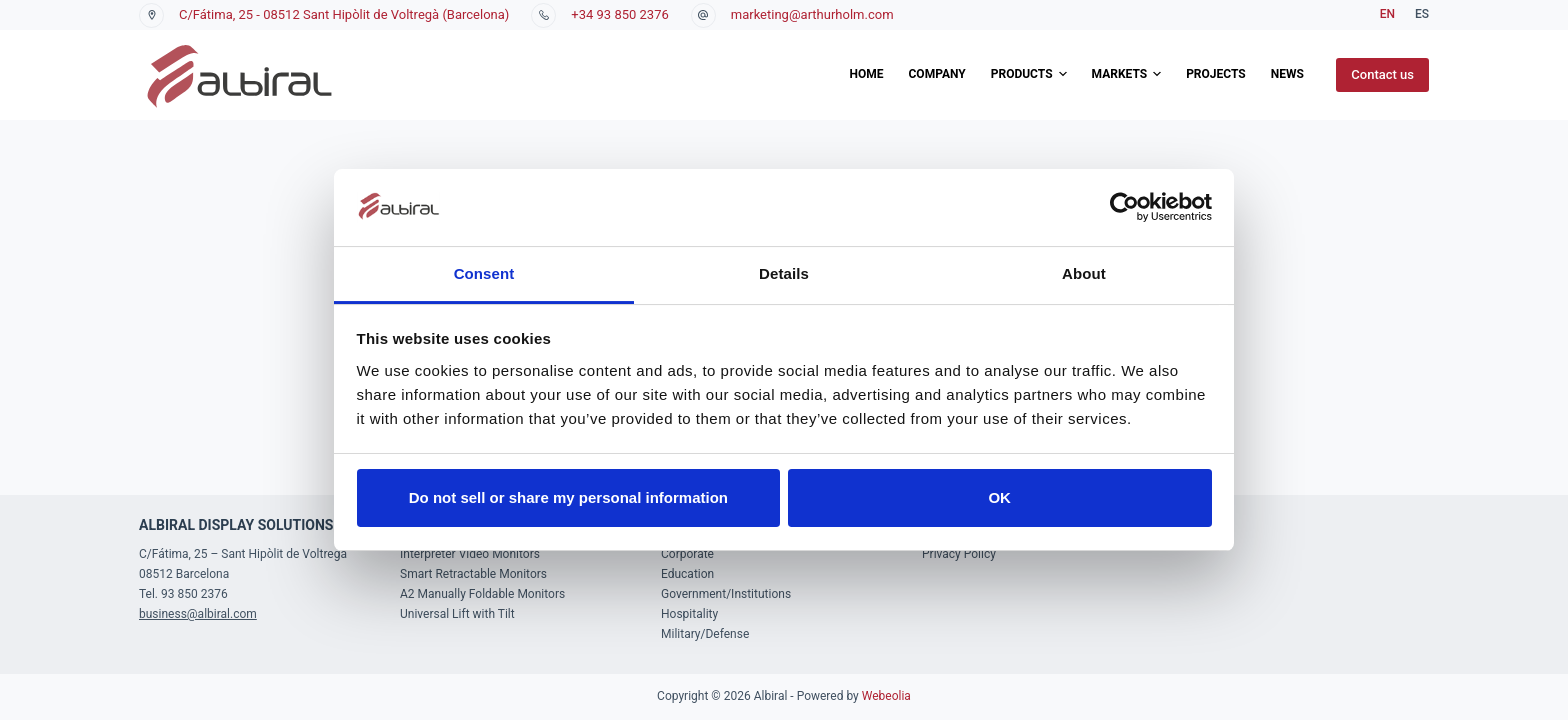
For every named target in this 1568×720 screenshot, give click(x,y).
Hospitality (689, 614)
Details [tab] (784, 273)
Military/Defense (705, 634)
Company (937, 74)
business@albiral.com (198, 614)
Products (1029, 75)
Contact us (1382, 74)
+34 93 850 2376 (619, 14)
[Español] (1422, 15)
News (1287, 74)
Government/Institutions (726, 594)
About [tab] (1084, 273)
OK (999, 497)
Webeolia (886, 696)
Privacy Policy (959, 554)
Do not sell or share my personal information (568, 497)
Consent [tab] (484, 273)
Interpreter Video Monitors (470, 554)
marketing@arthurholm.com (812, 14)
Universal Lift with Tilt (457, 614)
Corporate (687, 554)
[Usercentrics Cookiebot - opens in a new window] (1124, 207)
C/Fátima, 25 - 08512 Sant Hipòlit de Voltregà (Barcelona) (344, 14)
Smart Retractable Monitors (473, 574)
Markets (1127, 75)
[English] (1387, 15)
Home (866, 74)
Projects (1216, 74)
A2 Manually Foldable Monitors (482, 594)
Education (687, 574)
